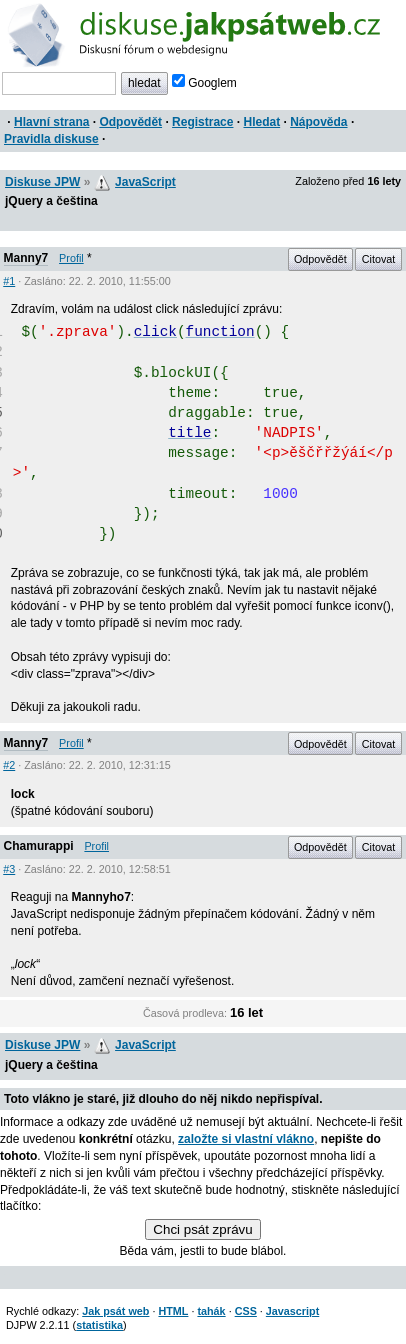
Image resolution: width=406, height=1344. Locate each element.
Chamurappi (39, 846)
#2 (9, 765)
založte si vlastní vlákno (246, 1139)
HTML (173, 1311)
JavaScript (145, 182)
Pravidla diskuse (51, 139)
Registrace (202, 122)
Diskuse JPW (42, 182)
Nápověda (318, 122)
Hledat (261, 122)
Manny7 (26, 258)
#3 (9, 869)
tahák (211, 1311)
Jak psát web (115, 1311)
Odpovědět (130, 122)
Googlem (204, 83)
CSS (246, 1311)
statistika (99, 1325)
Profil (71, 258)
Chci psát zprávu (202, 1229)
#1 (9, 281)
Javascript (292, 1311)
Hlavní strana (51, 122)
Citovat (379, 259)
